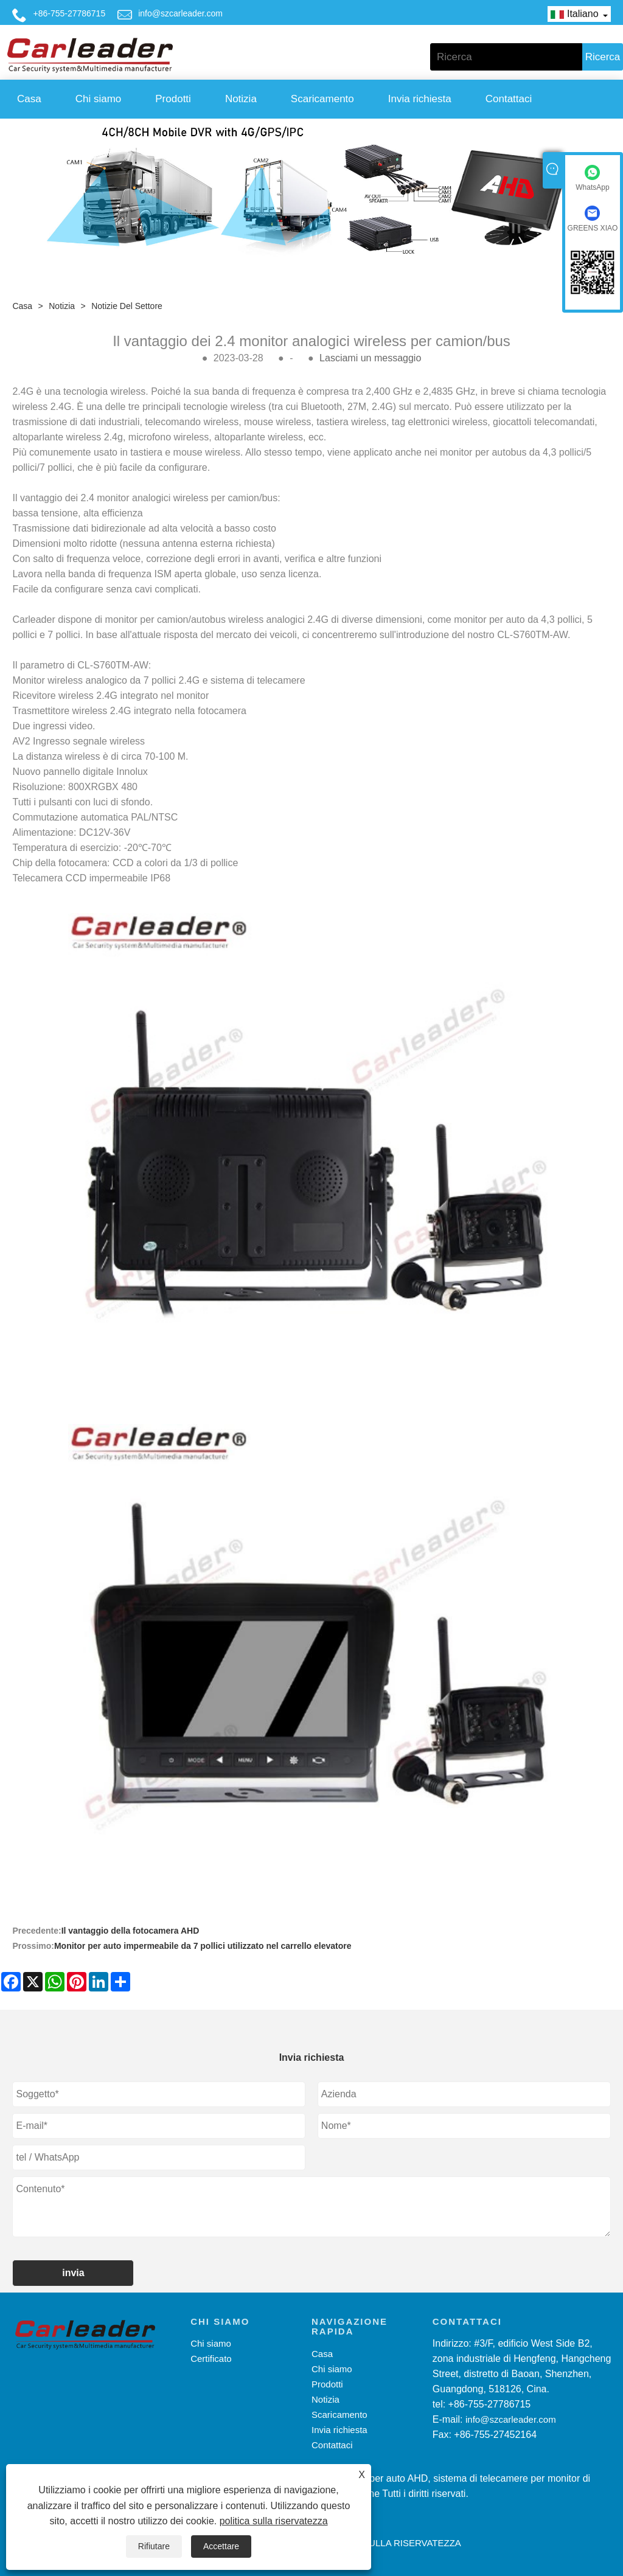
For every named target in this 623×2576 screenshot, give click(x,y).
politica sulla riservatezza (274, 2521)
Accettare (221, 2546)
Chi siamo (98, 99)
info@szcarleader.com (180, 13)
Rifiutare (154, 2546)
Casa (29, 99)
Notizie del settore (126, 306)
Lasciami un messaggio (370, 358)
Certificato (211, 2358)
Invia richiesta (419, 99)
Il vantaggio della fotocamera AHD (130, 1930)
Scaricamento (322, 99)
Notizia (241, 99)
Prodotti (173, 99)
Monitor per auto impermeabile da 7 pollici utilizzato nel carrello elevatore (203, 1946)
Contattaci (509, 99)
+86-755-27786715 (69, 13)
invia (73, 2273)
